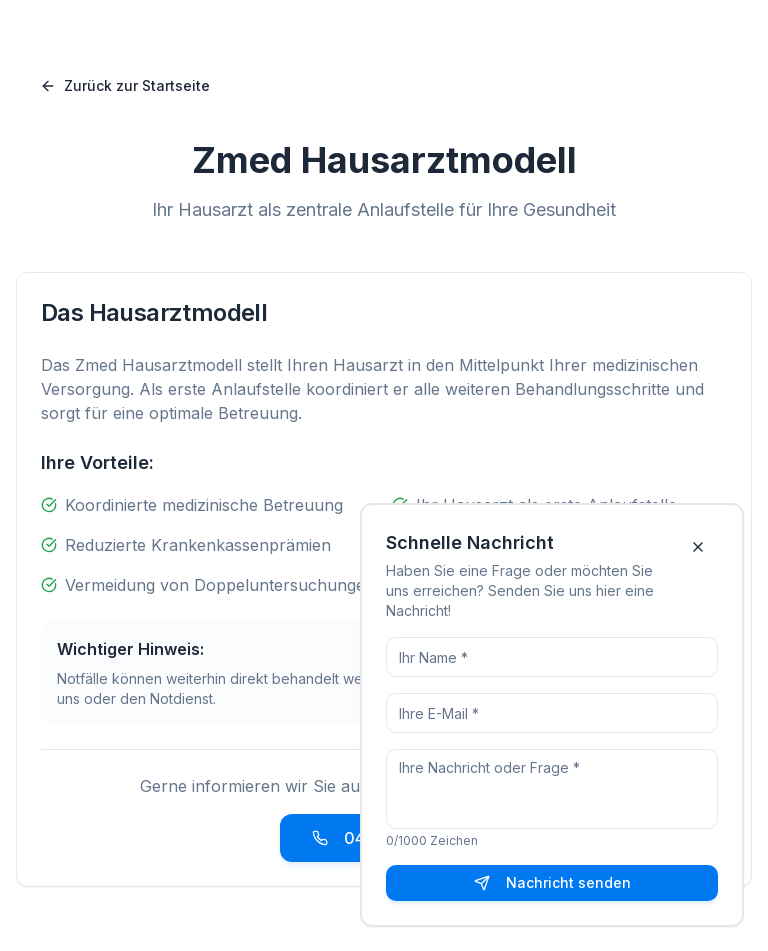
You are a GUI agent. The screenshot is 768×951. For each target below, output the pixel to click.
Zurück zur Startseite (125, 85)
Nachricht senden (552, 882)
